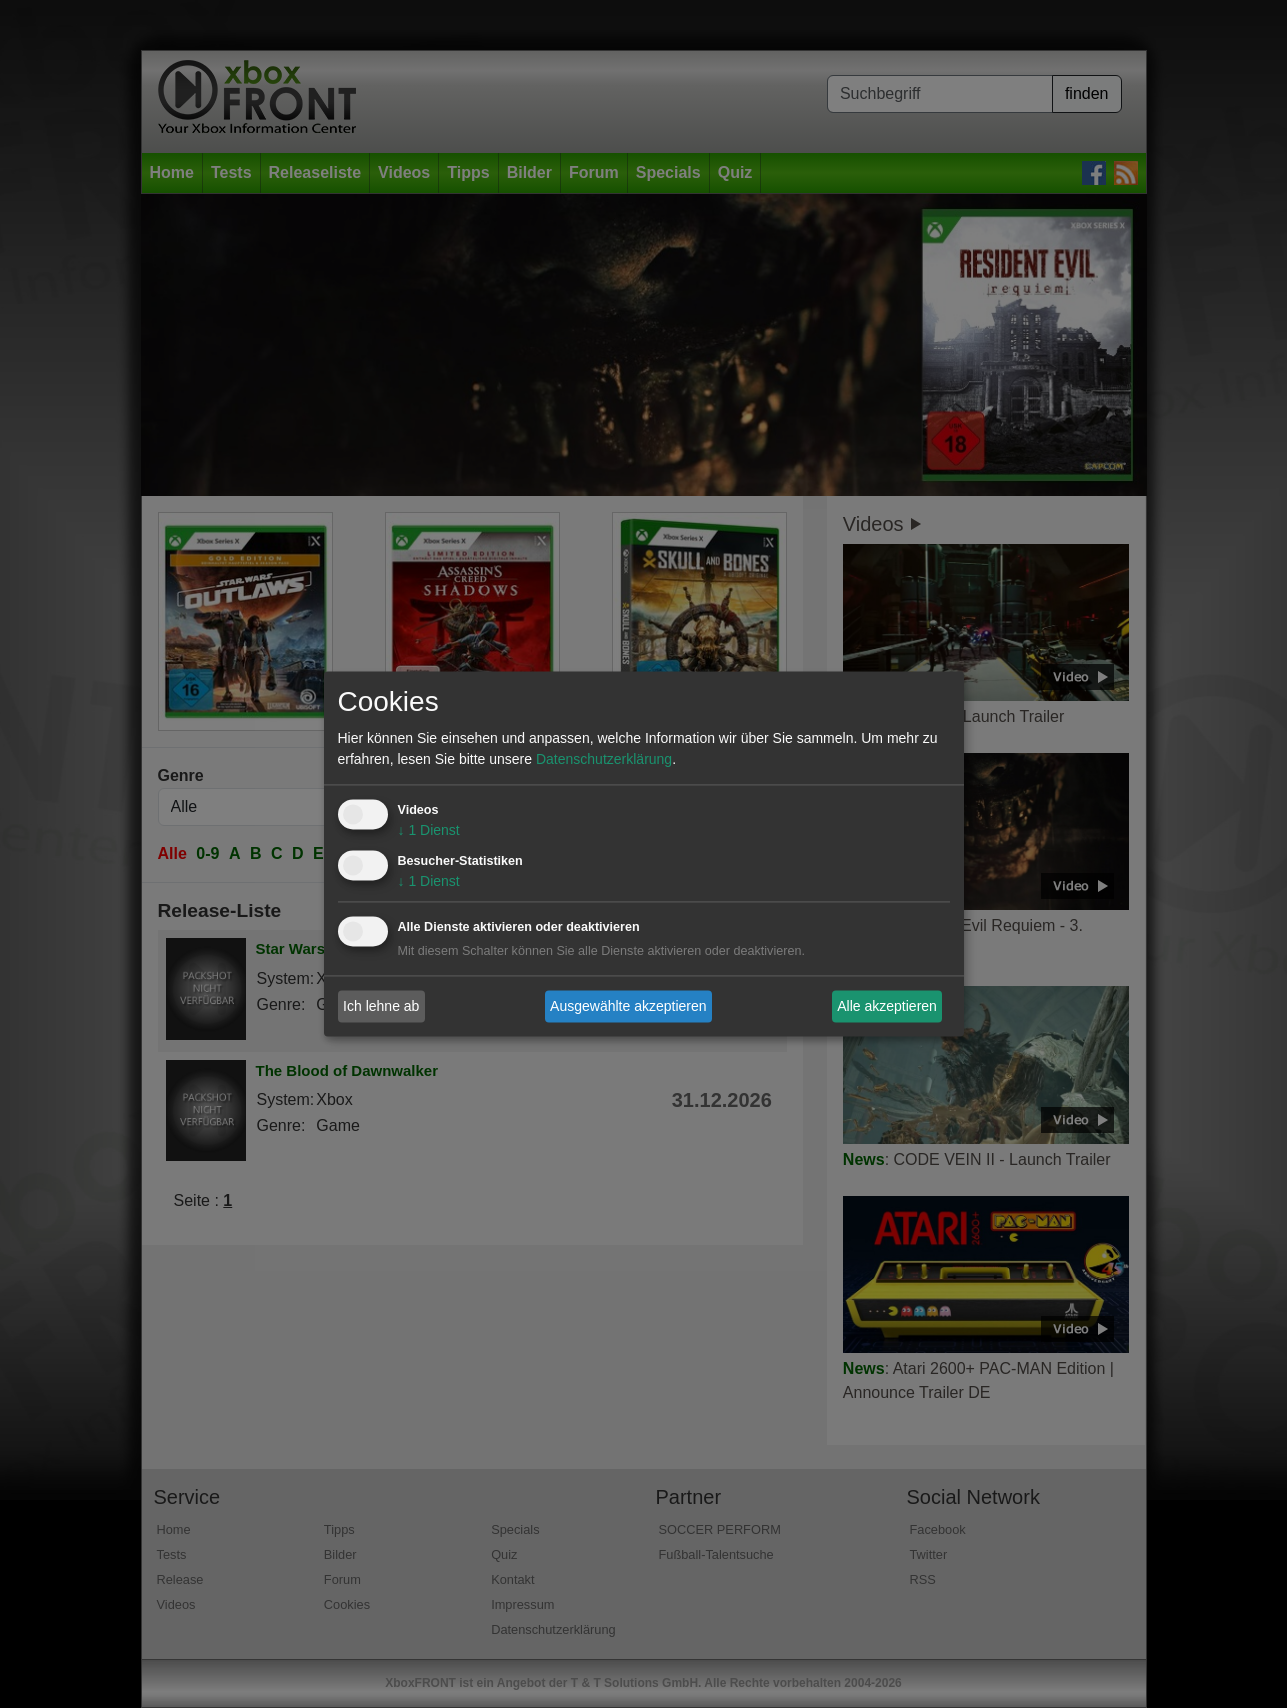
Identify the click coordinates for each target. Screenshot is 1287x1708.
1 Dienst (429, 831)
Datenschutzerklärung (604, 760)
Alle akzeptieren (887, 1006)
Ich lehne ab (381, 1006)
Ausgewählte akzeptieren (628, 1006)
